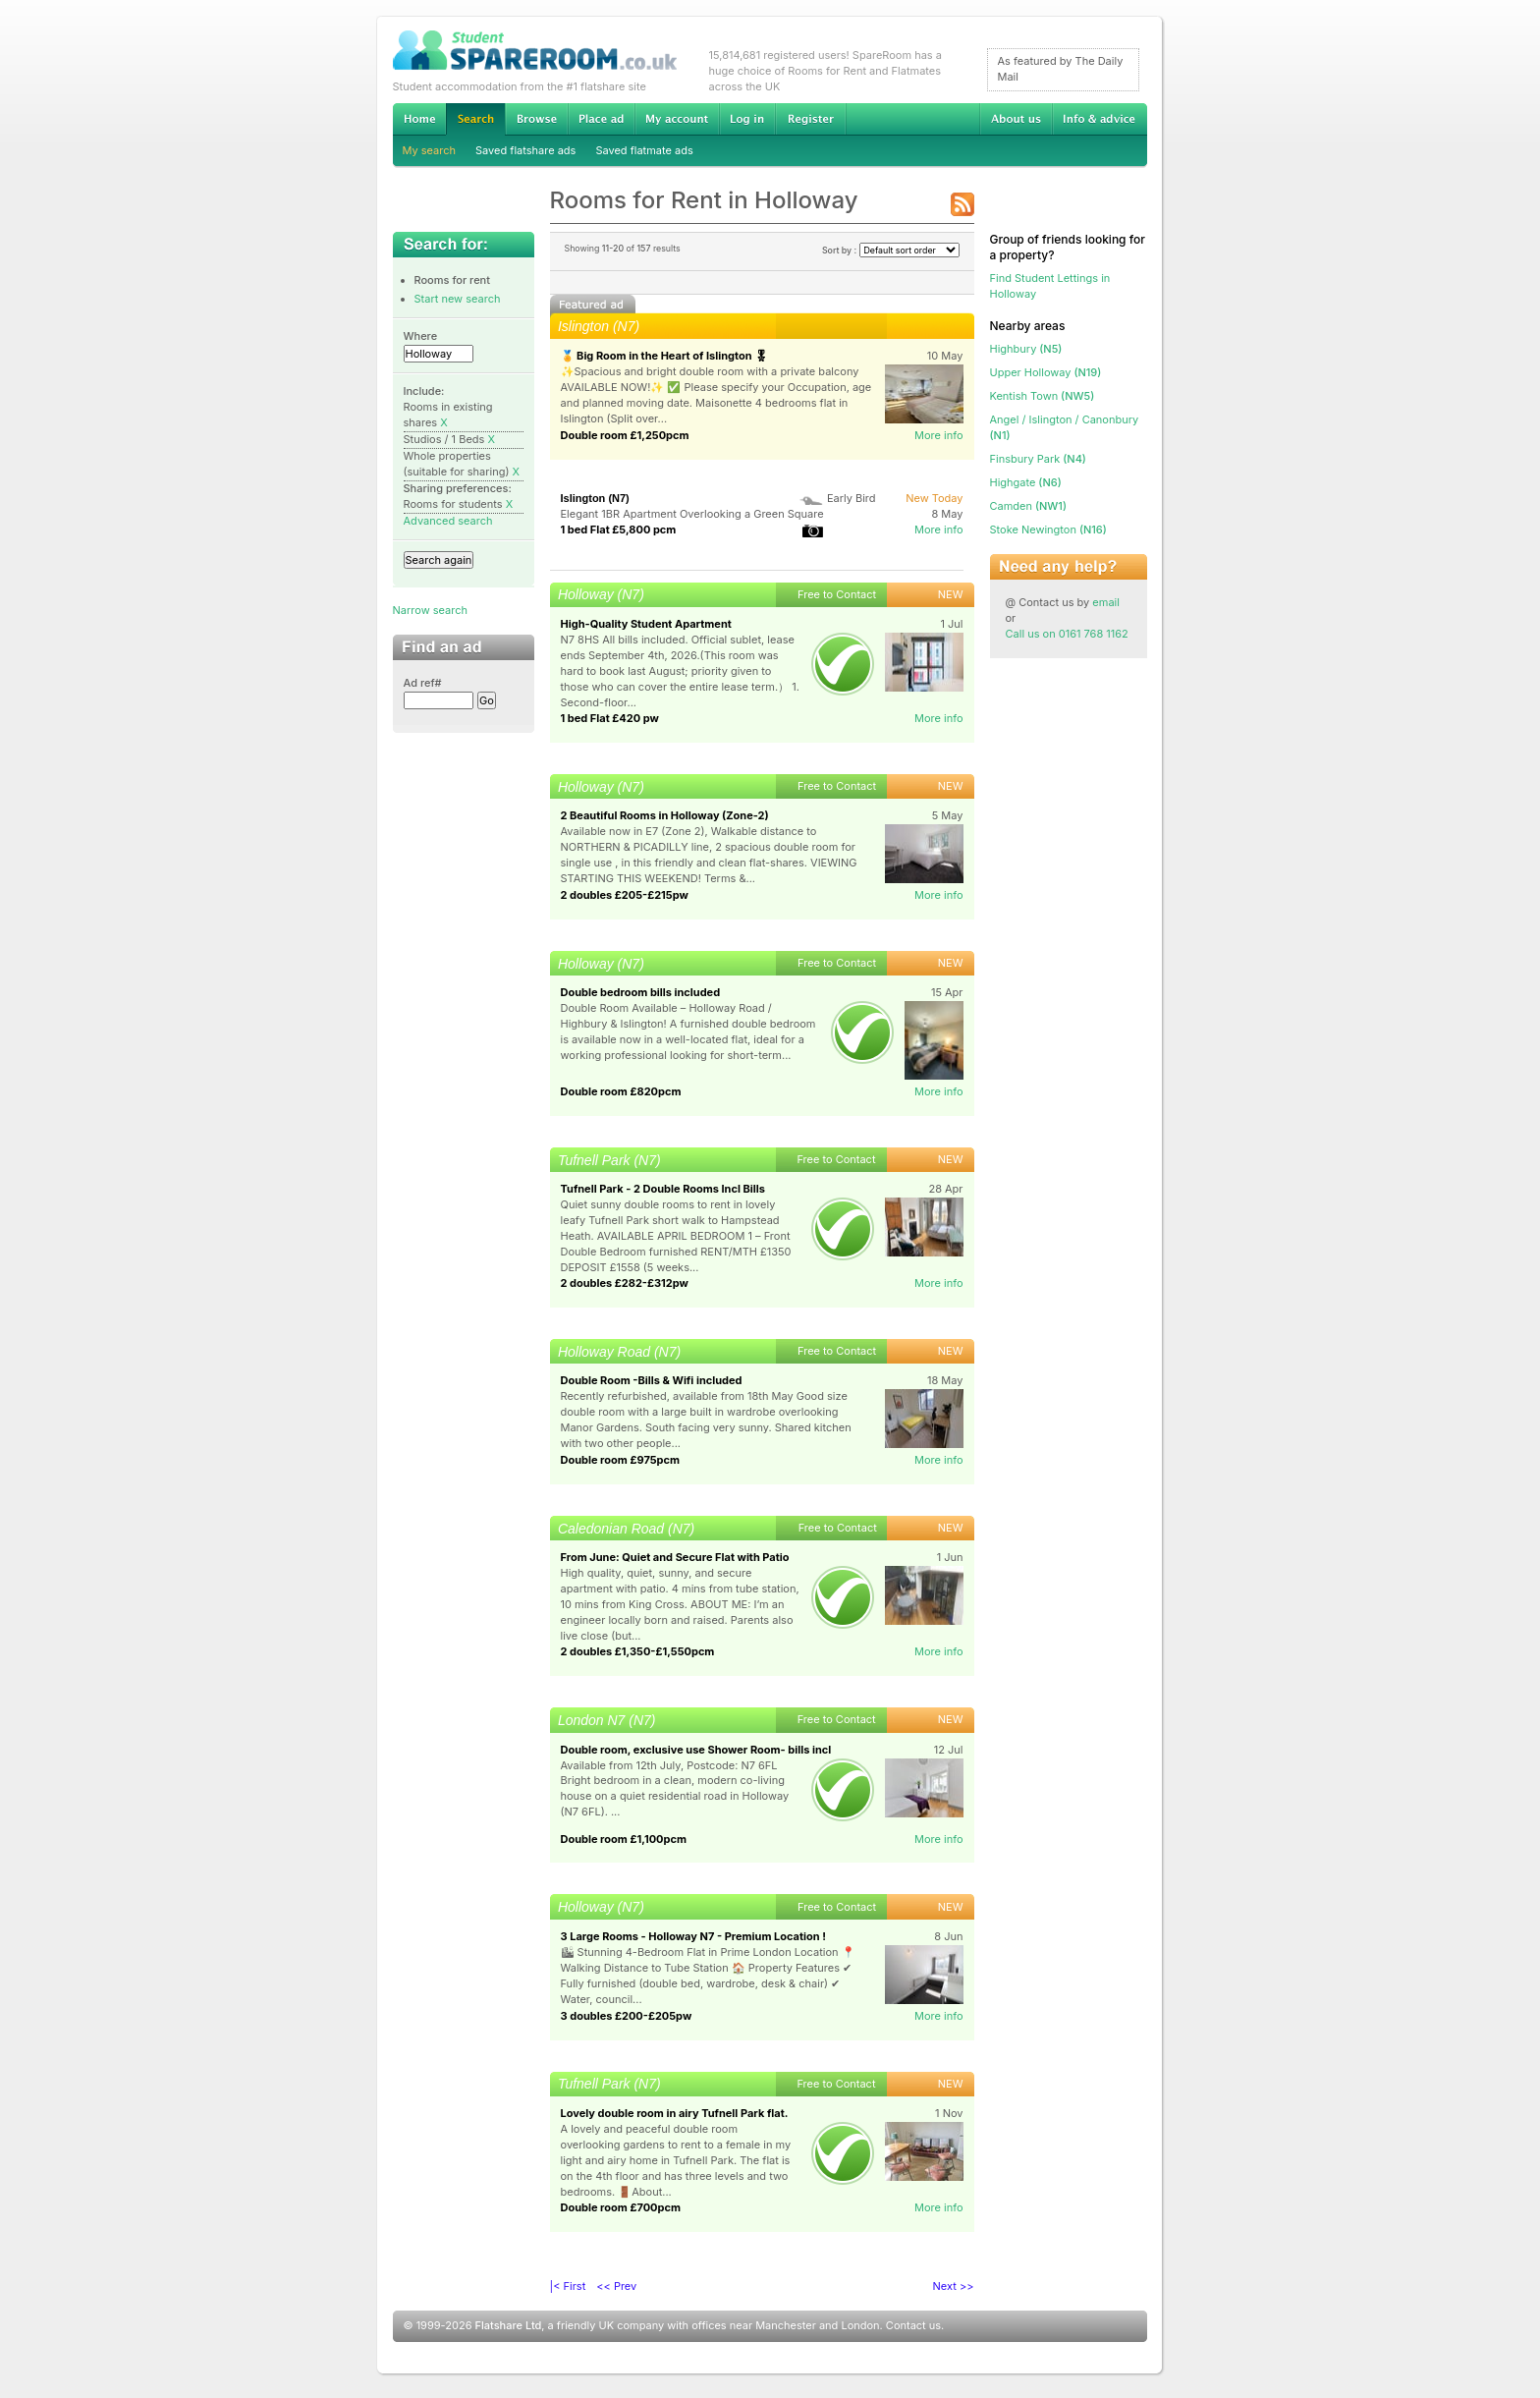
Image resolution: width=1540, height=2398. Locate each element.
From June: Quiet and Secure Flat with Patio (675, 1557)
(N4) (1038, 459)
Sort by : (891, 250)
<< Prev (616, 2286)
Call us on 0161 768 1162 (1067, 634)
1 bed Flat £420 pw (610, 718)
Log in (747, 119)
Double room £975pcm (621, 1460)
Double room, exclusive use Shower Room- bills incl (696, 1750)
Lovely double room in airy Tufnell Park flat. (675, 2113)
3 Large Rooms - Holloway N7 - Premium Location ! (693, 1936)
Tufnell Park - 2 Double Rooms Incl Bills (663, 1189)
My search (430, 150)
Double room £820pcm (621, 1091)
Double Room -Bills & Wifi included (651, 1380)
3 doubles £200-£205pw (626, 2016)
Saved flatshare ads (525, 150)
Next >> (953, 2286)
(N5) (1026, 349)
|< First (568, 2286)
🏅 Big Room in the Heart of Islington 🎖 (665, 355)
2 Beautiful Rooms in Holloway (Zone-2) (665, 815)
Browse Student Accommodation (536, 119)
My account (676, 119)
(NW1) (1028, 506)
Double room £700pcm (621, 2207)
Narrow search (430, 610)
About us (1015, 119)
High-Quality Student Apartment (646, 624)
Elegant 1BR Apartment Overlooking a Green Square (692, 514)
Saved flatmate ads (643, 150)
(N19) (1046, 372)
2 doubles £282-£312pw (624, 1283)
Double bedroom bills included (641, 992)
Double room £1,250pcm (625, 435)
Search (475, 119)
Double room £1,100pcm (624, 1839)
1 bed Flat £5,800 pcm (619, 529)
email (1106, 602)
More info (938, 435)
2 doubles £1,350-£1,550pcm (638, 1651)
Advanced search (448, 521)
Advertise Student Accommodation (601, 119)
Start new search (457, 299)
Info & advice (1099, 119)
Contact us (913, 2325)
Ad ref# (423, 683)
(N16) (1048, 529)
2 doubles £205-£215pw (624, 895)
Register (811, 119)
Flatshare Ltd (508, 2325)
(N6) (1026, 482)
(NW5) (1042, 396)
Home (419, 119)
